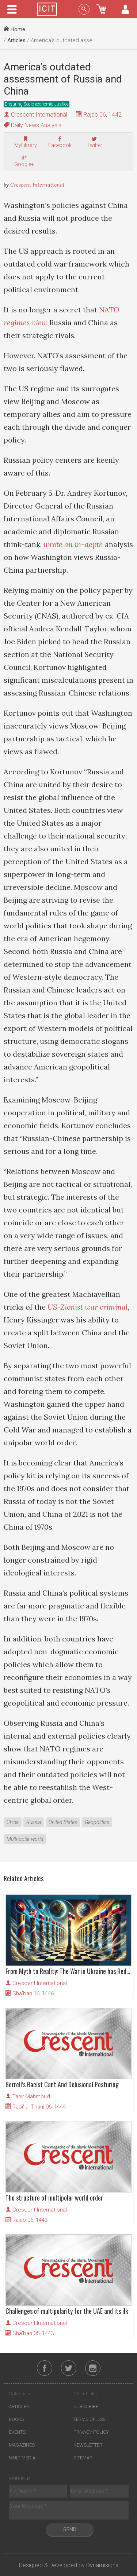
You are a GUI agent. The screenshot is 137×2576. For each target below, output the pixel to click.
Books (16, 2419)
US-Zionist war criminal (87, 1306)
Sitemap (82, 2458)
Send (69, 2529)
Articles (16, 40)
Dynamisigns (102, 2565)
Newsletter (87, 2445)
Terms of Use (89, 2419)
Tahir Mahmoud (31, 2096)
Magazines (22, 2445)
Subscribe (85, 2406)
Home (14, 29)
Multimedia (22, 2458)
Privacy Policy (91, 2432)
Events (17, 2432)
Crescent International (39, 114)
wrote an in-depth (73, 544)
